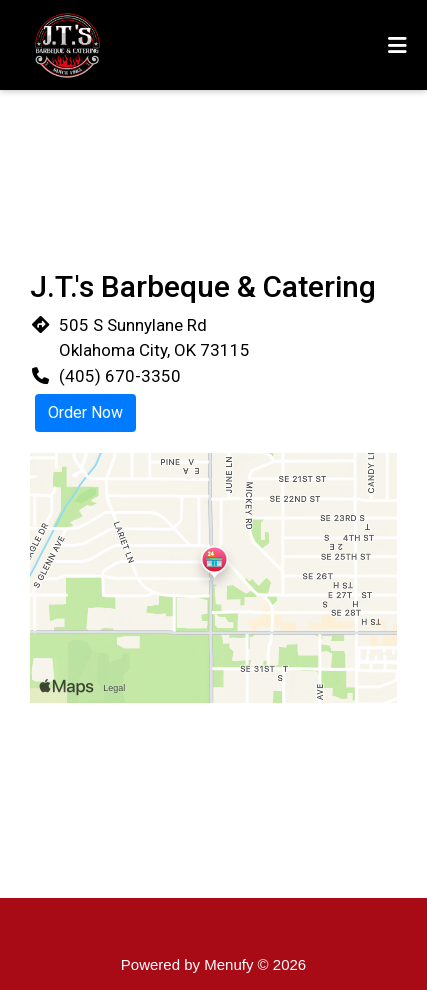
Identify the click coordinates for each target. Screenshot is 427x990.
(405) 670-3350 (120, 376)
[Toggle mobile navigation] (397, 45)
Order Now (85, 412)
